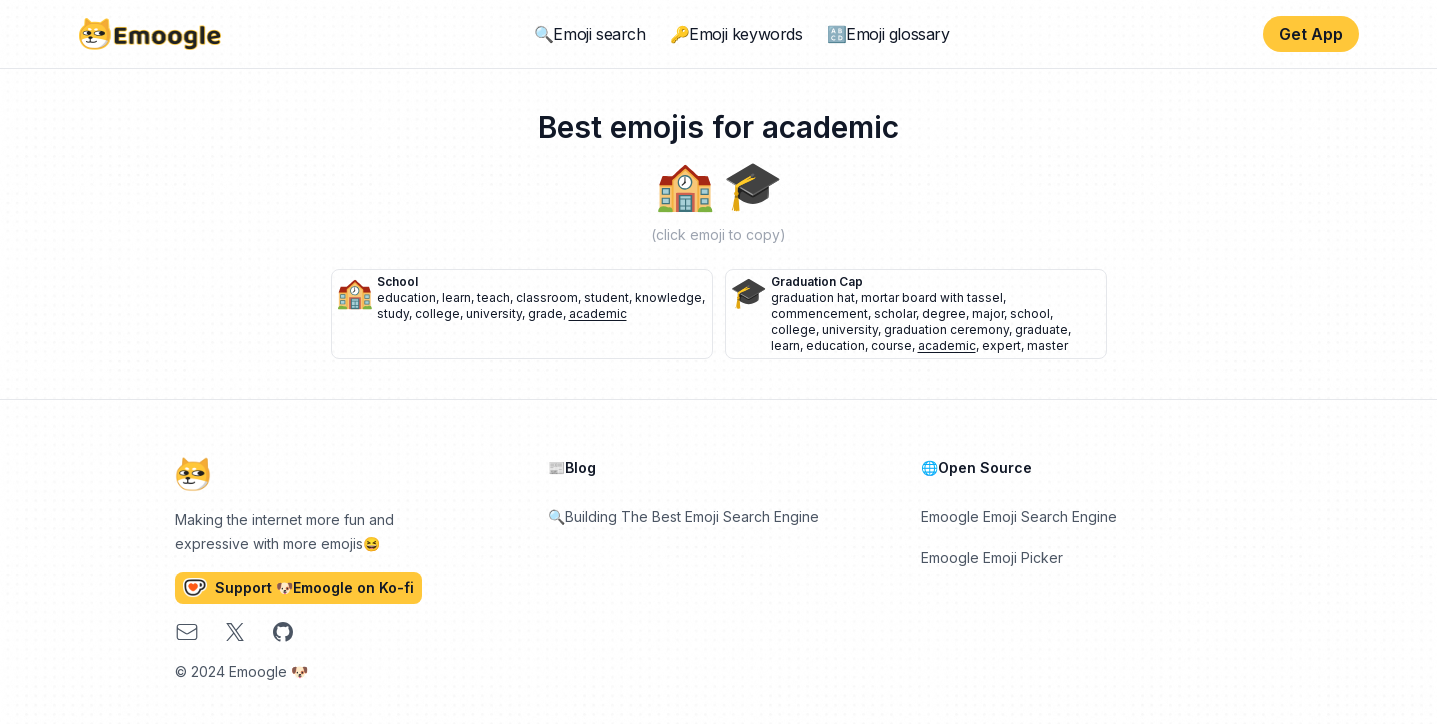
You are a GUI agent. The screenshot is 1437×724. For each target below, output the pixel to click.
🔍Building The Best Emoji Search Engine (683, 516)
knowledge (668, 297)
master (1047, 345)
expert (1001, 345)
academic (598, 313)
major (988, 313)
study (393, 313)
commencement (819, 313)
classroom (547, 297)
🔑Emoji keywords (736, 34)
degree (944, 313)
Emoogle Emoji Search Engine (1019, 516)
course (891, 345)
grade (545, 313)
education (406, 297)
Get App (1311, 34)
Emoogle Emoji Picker (992, 557)
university (494, 313)
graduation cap (817, 281)
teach (493, 297)
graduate (1041, 329)
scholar (895, 313)
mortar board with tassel (932, 297)
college (437, 313)
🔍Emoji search (590, 34)
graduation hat (813, 297)
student (606, 297)
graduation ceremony (946, 329)
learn (456, 297)
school (397, 281)
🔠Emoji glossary (888, 34)
